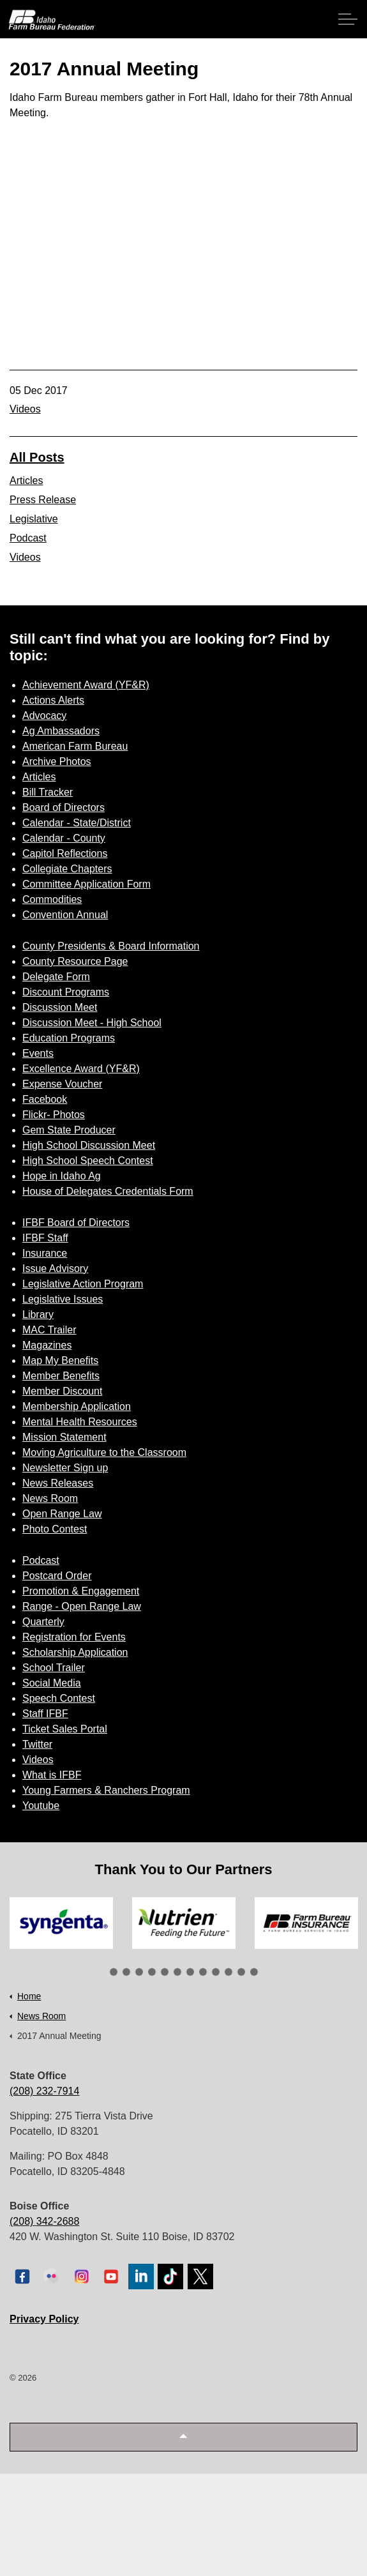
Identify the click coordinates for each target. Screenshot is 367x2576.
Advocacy (44, 715)
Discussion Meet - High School (91, 1022)
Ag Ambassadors (61, 730)
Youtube (40, 1805)
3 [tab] (139, 1972)
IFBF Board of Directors (76, 1222)
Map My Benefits (60, 1360)
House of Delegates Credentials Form (107, 1191)
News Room (50, 1498)
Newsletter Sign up (65, 1467)
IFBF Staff (45, 1237)
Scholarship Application (75, 1652)
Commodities (52, 899)
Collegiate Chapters (67, 868)
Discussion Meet (59, 1007)
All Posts (37, 457)
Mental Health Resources (79, 1421)
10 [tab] (228, 1972)
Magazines (46, 1345)
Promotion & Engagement (80, 1591)
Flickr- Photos (53, 1114)
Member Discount (62, 1391)
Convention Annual (65, 914)
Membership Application (76, 1406)
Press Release (43, 499)
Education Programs (68, 1038)
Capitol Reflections (64, 853)
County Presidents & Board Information (110, 946)
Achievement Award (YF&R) (85, 684)
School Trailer (53, 1667)
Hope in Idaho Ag (61, 1176)
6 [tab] (177, 1972)
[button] (183, 2437)
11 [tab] (241, 1972)
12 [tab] (254, 1972)
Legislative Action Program (82, 1283)
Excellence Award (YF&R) (81, 1068)
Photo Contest (54, 1529)
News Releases (57, 1483)
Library (38, 1314)
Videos (25, 409)
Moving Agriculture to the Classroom (104, 1452)
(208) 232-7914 (44, 2091)
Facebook (44, 1099)
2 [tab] (126, 1972)
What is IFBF (51, 1774)
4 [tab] (152, 1972)
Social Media (51, 1683)
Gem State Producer (69, 1130)
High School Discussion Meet (88, 1145)
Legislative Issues (62, 1299)
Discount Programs (65, 992)
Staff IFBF (45, 1713)
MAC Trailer (49, 1329)
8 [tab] (203, 1972)
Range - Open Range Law (81, 1606)
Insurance (44, 1253)
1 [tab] (113, 1972)
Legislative (34, 518)
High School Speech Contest (87, 1160)
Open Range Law (62, 1513)
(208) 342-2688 (44, 2221)
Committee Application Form (86, 884)
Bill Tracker (47, 792)
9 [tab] (216, 1972)
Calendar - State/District (76, 822)
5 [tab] (165, 1972)
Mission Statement (64, 1437)
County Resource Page (75, 961)
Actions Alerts (53, 700)
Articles (26, 480)
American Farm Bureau (75, 746)
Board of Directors (63, 807)
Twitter (37, 1744)
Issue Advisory (55, 1268)
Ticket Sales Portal (64, 1729)
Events (38, 1053)
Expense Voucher (62, 1084)
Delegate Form (56, 976)
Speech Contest (58, 1698)
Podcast (28, 538)
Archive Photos (56, 761)
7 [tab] (190, 1972)
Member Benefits (61, 1375)
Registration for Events (74, 1637)
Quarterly (43, 1621)
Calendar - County (63, 838)
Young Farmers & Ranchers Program (106, 1790)
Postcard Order (56, 1575)
